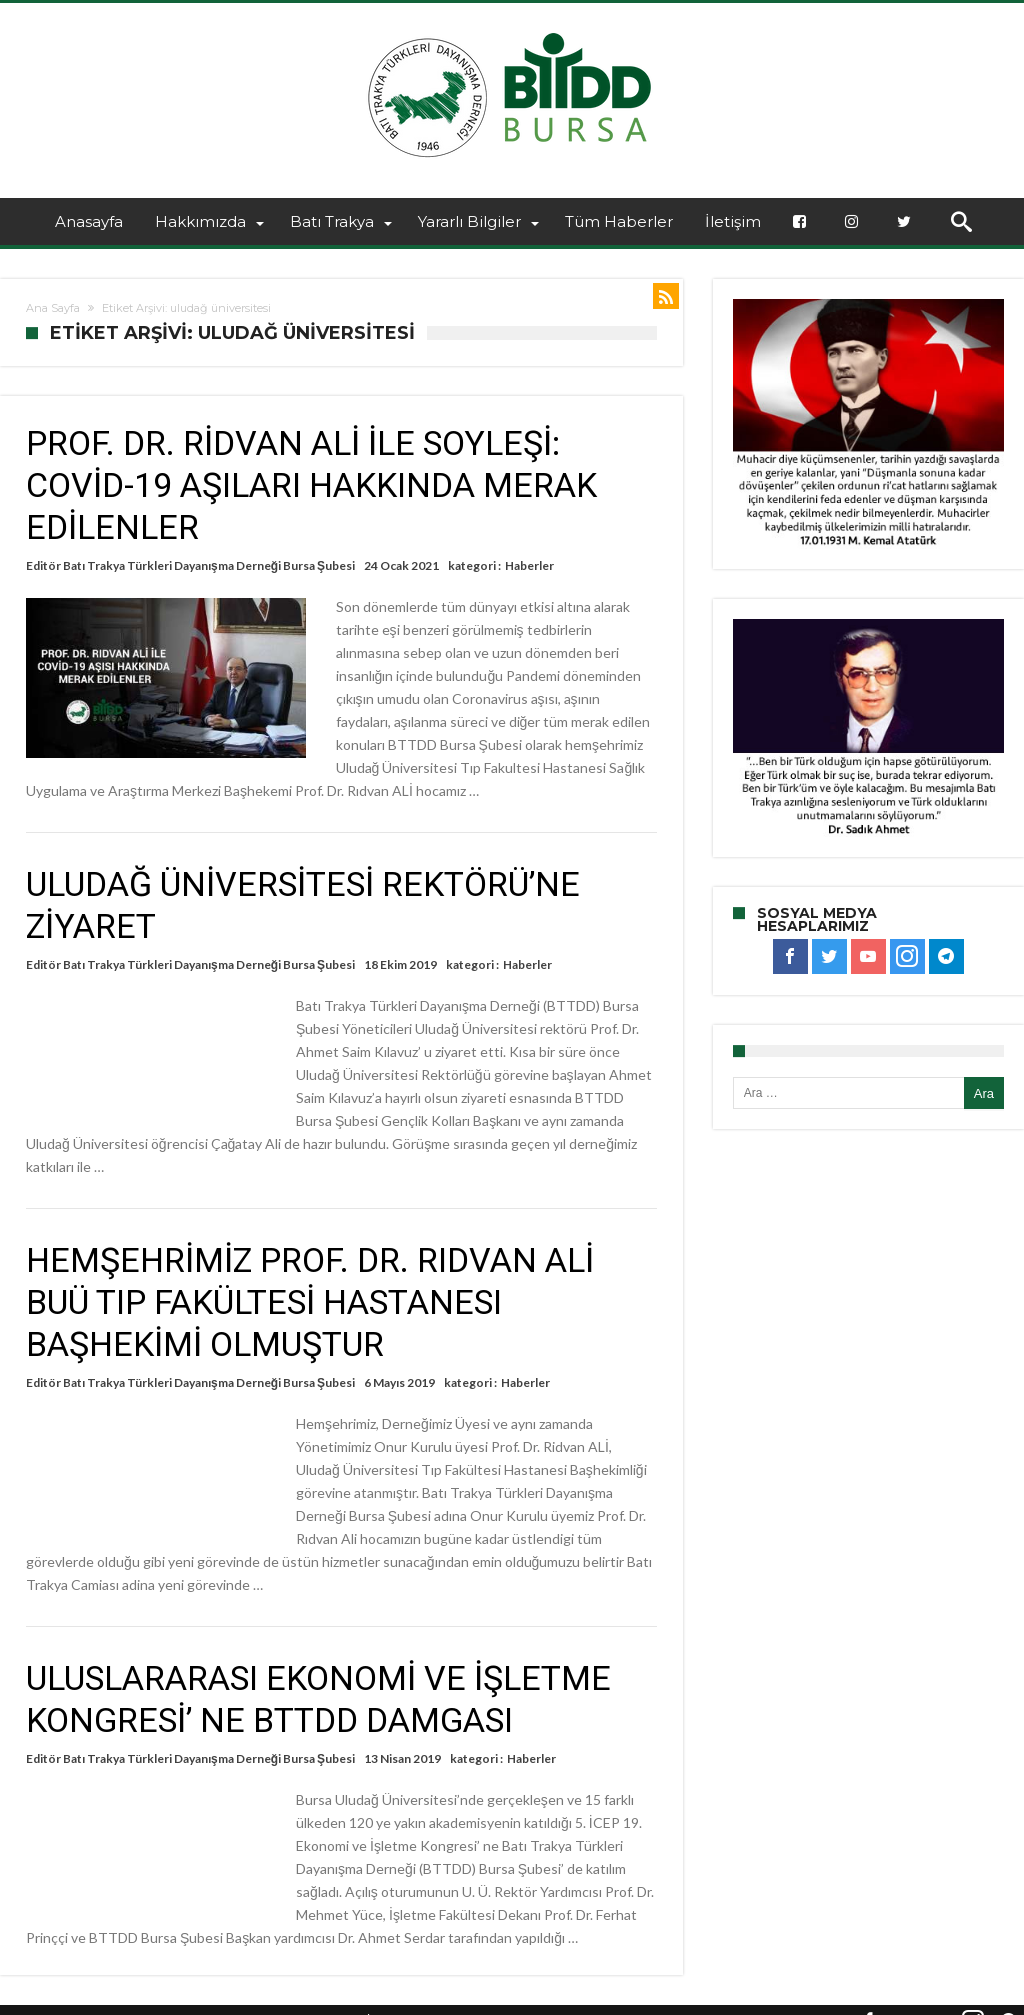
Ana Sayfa (53, 308)
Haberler (529, 565)
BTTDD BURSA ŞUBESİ (302, 1997)
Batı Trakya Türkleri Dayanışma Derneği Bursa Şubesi (209, 565)
